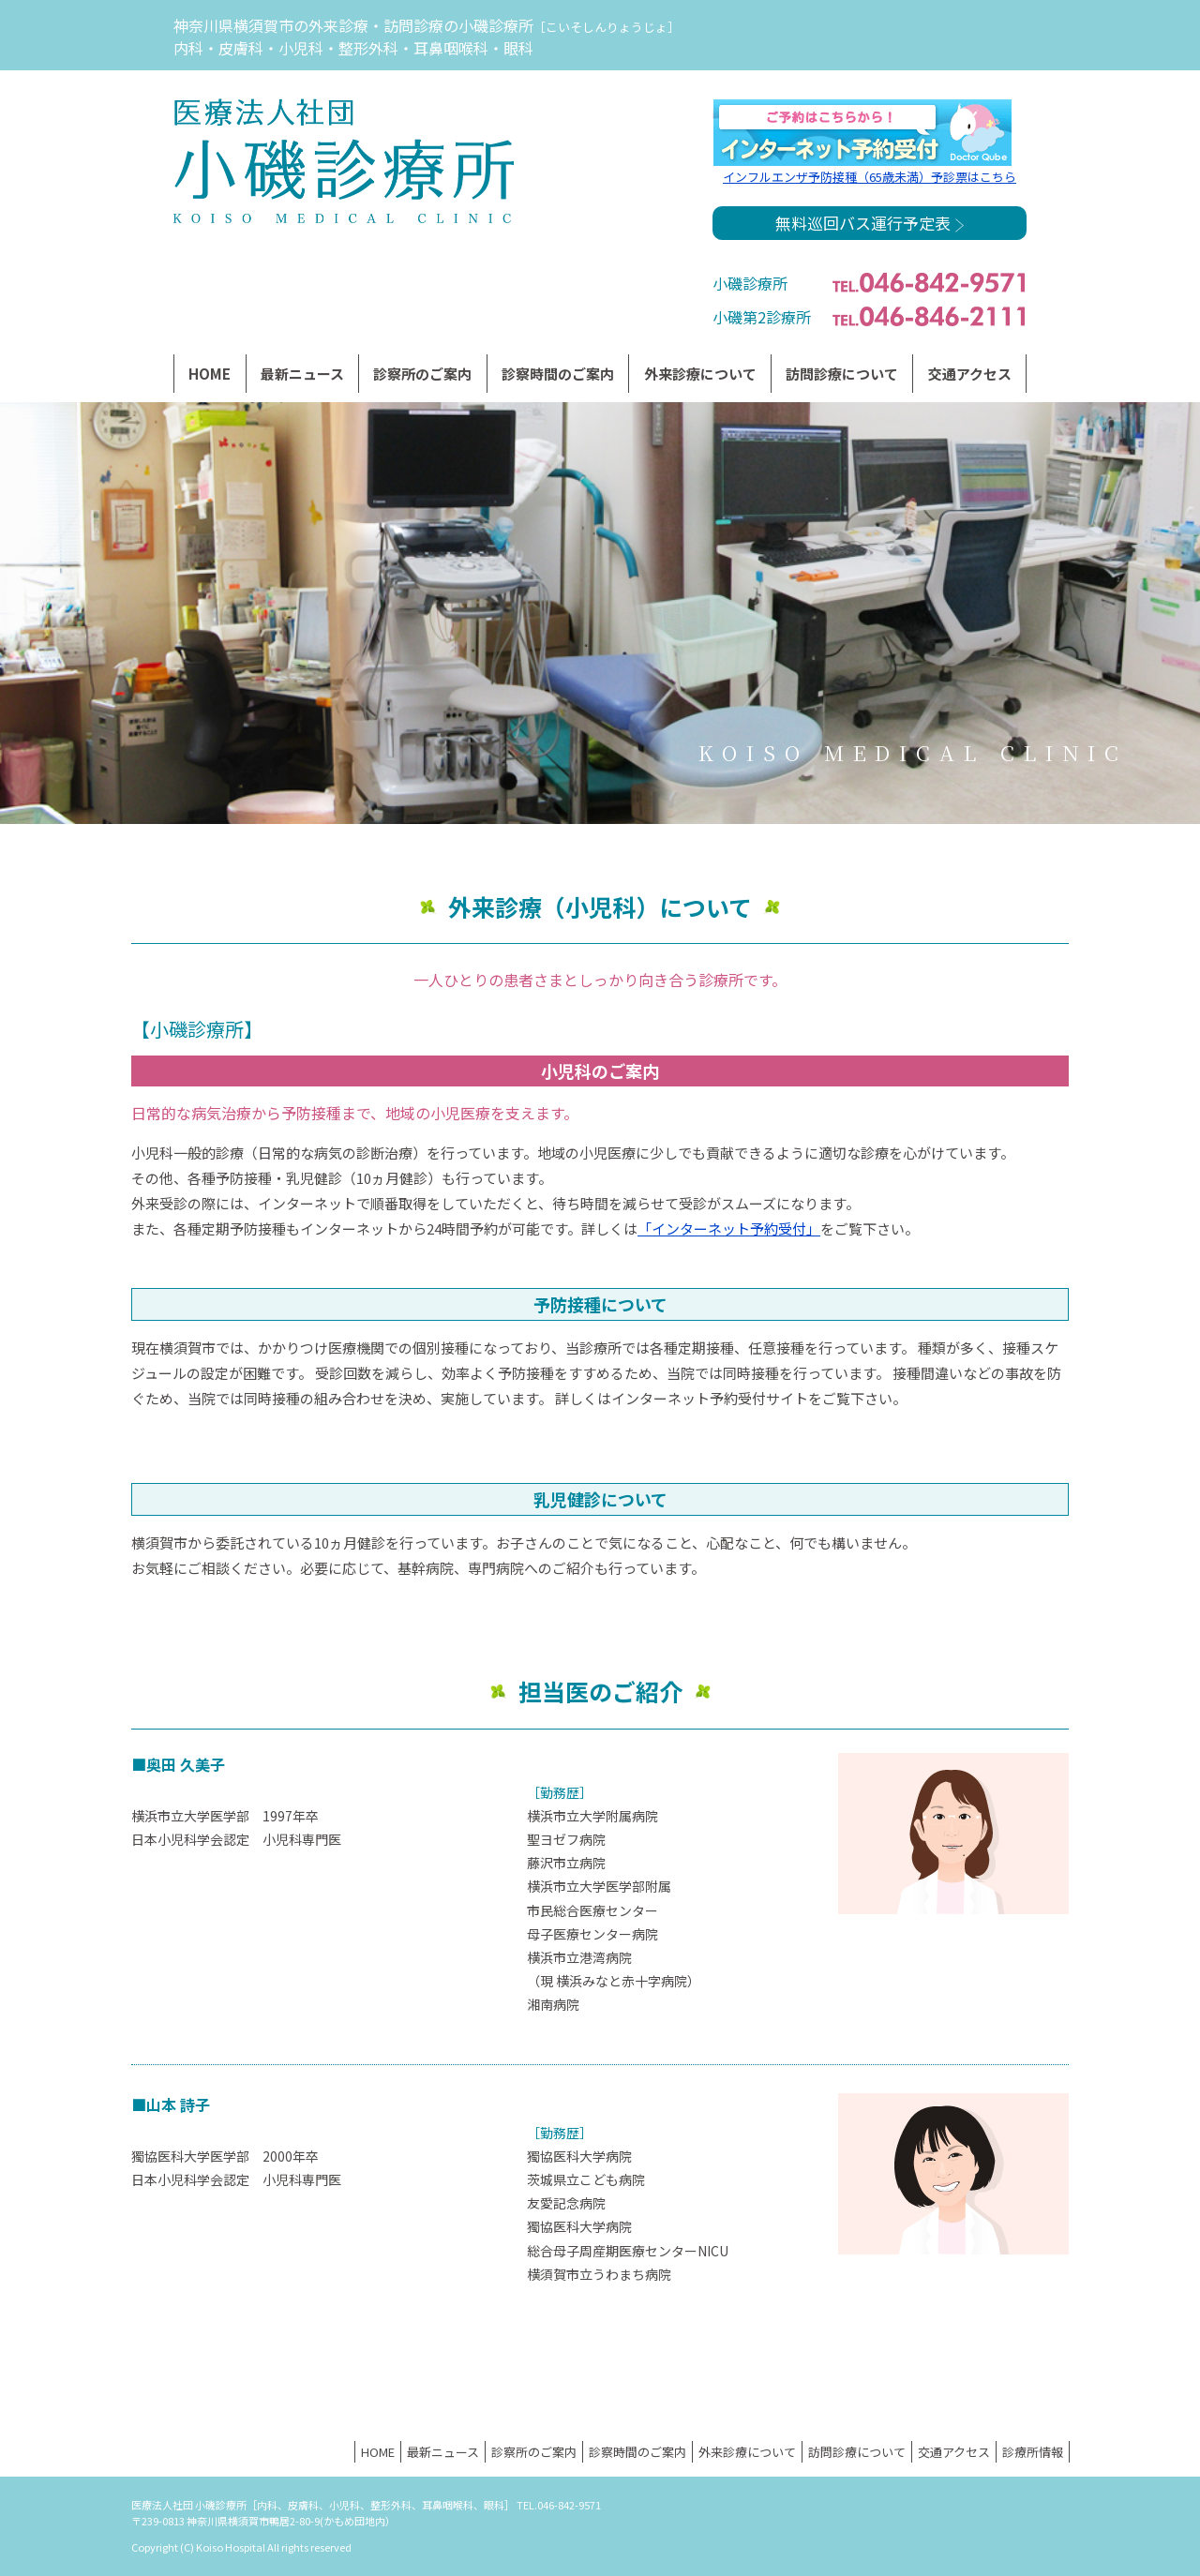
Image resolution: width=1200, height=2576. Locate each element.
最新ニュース (302, 373)
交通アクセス (970, 373)
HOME (209, 373)
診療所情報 (1032, 2452)
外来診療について (747, 2452)
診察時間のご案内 (558, 373)
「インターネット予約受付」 (729, 1228)
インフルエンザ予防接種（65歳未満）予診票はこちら (869, 177)
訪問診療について (842, 373)
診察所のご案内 (422, 373)
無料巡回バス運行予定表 (869, 222)
